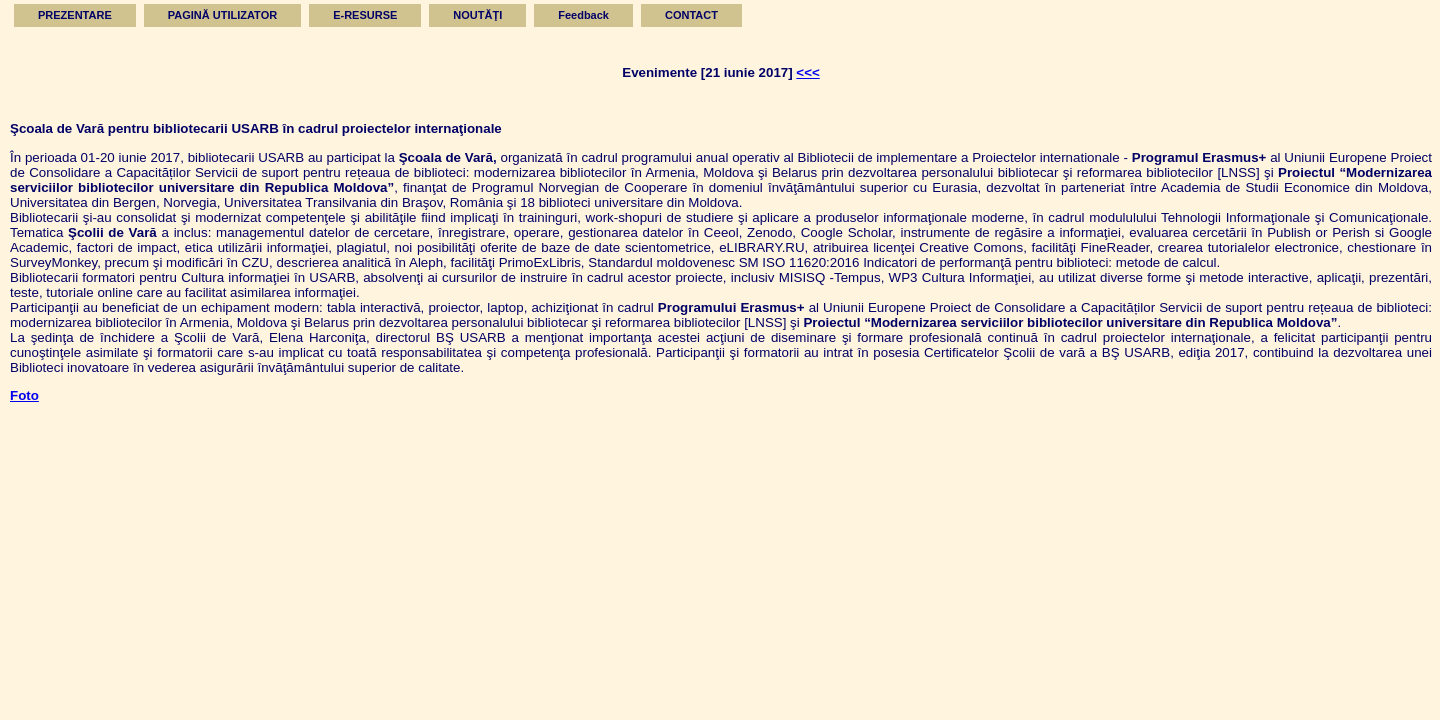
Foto (24, 395)
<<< (807, 72)
